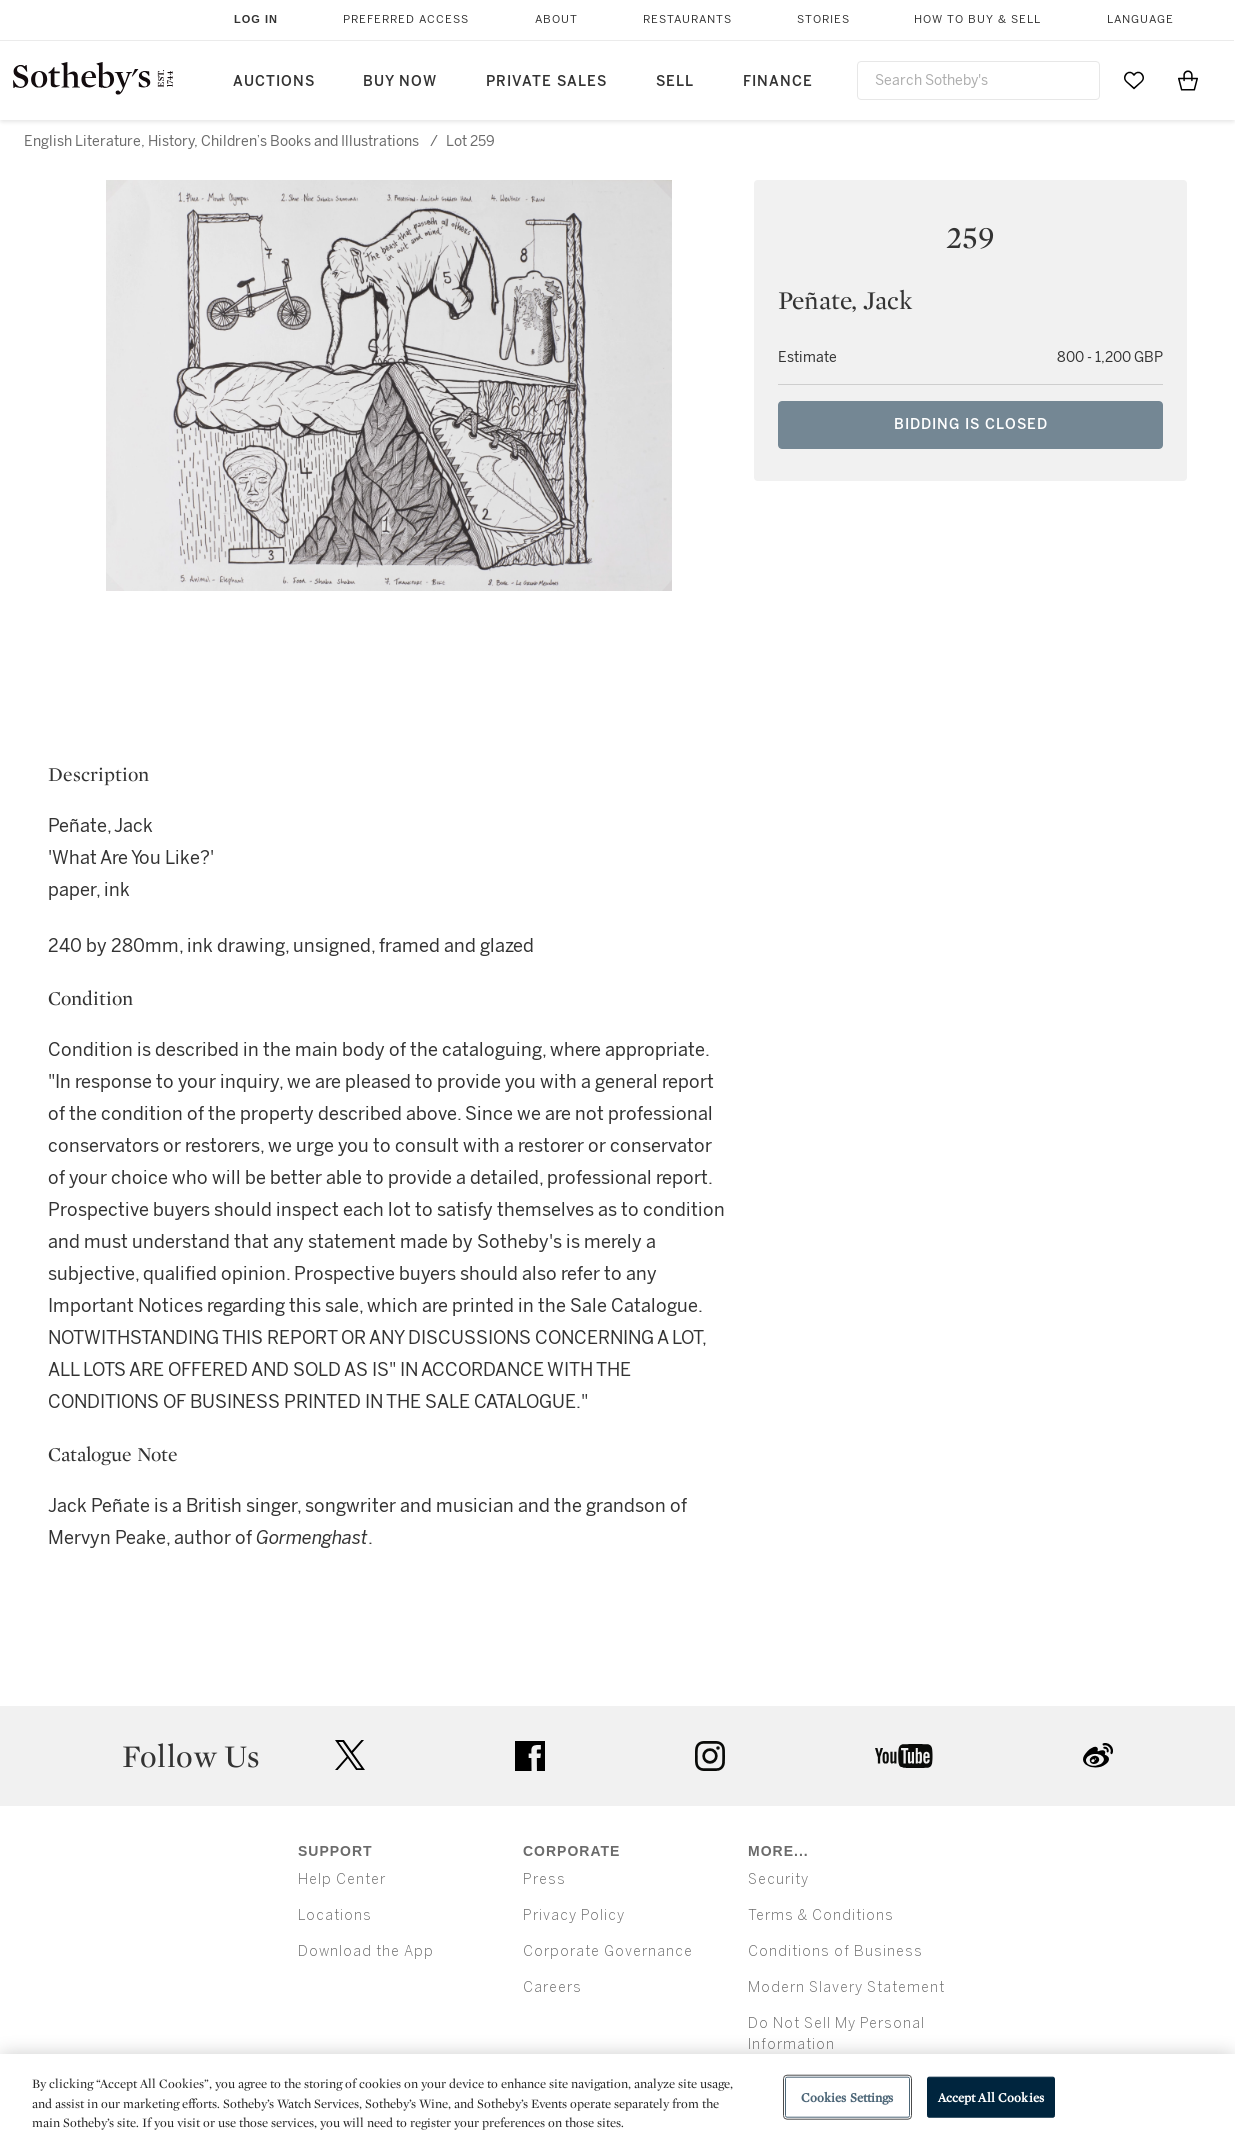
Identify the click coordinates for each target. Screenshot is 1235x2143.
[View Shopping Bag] (1188, 80)
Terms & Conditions (821, 1915)
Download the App (366, 1951)
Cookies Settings (847, 2096)
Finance (778, 81)
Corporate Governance (608, 1951)
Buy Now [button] (400, 81)
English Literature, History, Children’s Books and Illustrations (221, 141)
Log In (256, 19)
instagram (710, 1756)
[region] (617, 2098)
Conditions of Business (835, 1951)
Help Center (342, 1879)
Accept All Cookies (991, 2096)
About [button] (556, 19)
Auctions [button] (274, 81)
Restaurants (687, 19)
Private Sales (546, 81)
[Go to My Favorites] (1134, 80)
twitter (350, 1755)
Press (544, 1879)
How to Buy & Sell (977, 19)
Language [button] (1140, 19)
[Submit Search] (1077, 80)
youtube (904, 1756)
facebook (530, 1756)
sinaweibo (1098, 1755)
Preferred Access (406, 19)
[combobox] (978, 80)
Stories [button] (823, 19)
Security (778, 1879)
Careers (552, 1987)
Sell (675, 81)
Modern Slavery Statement (846, 1987)
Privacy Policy (574, 1915)
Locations (335, 1915)
